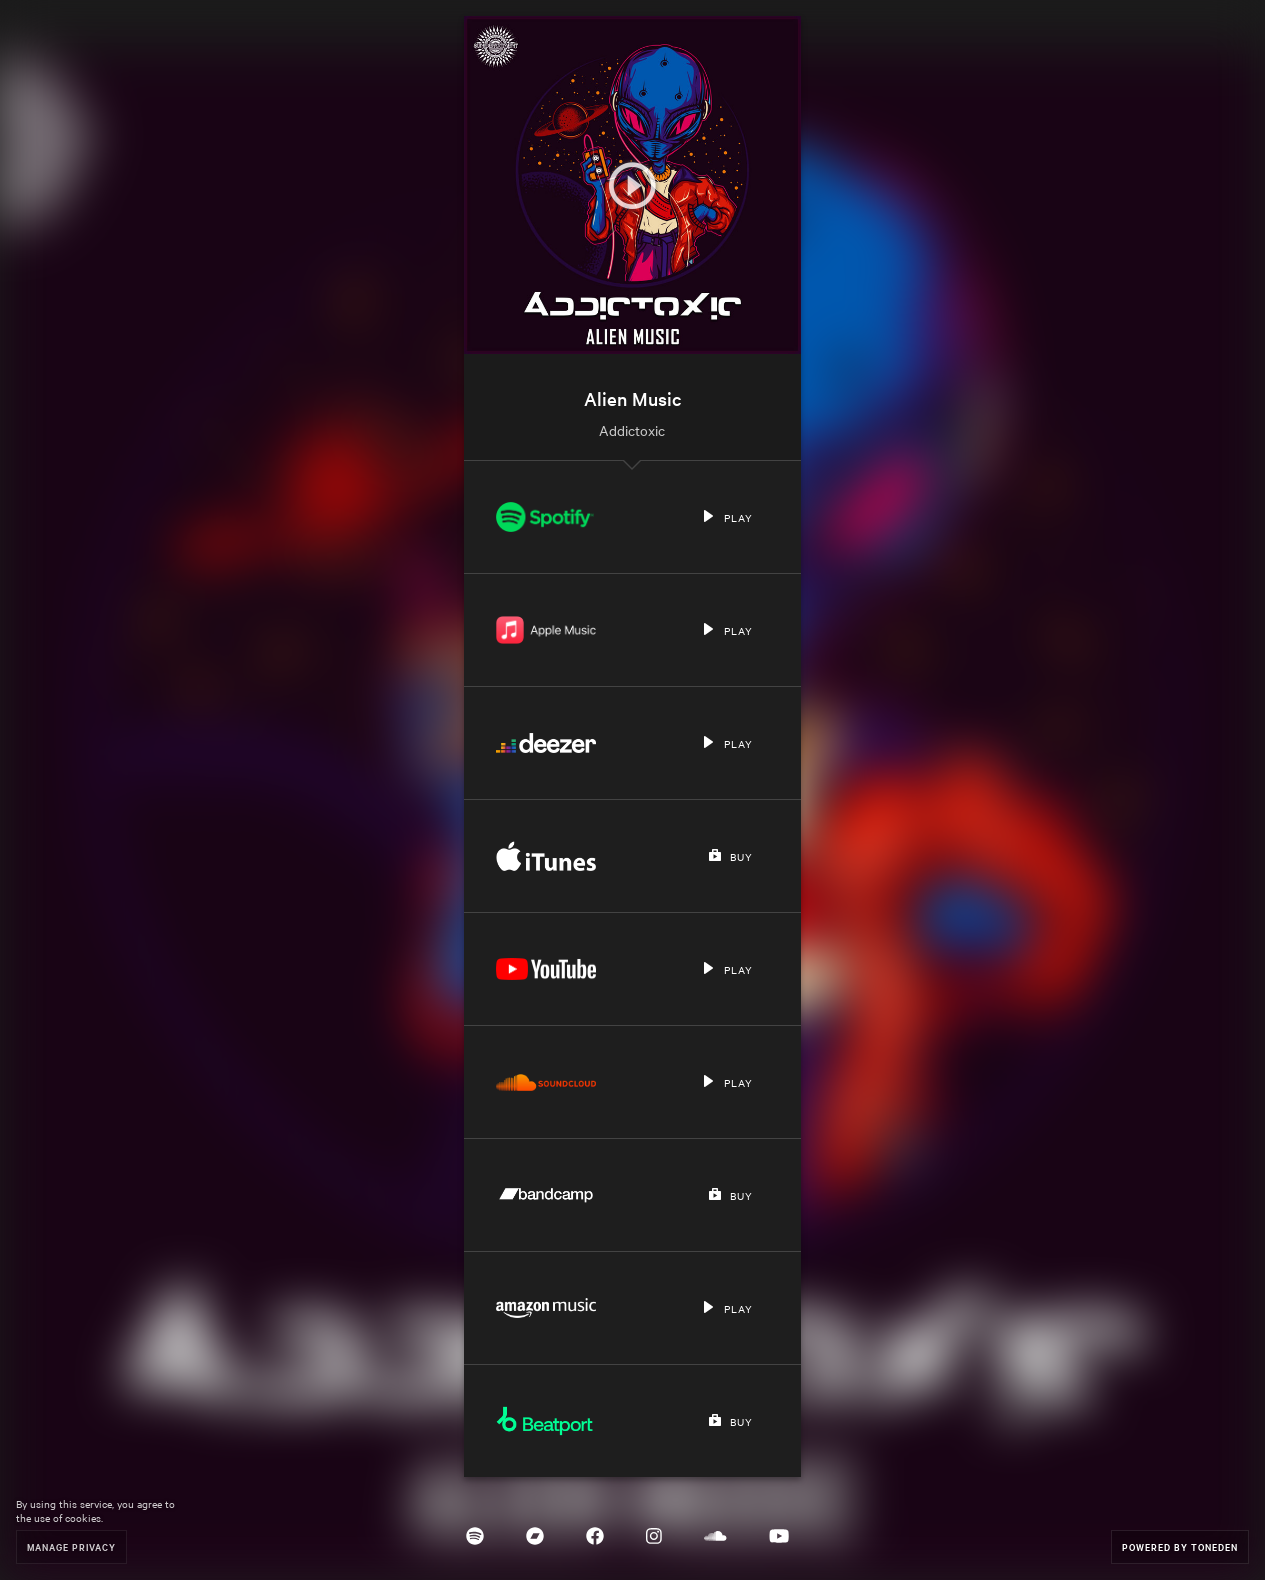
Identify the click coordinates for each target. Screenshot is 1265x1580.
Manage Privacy (71, 1546)
